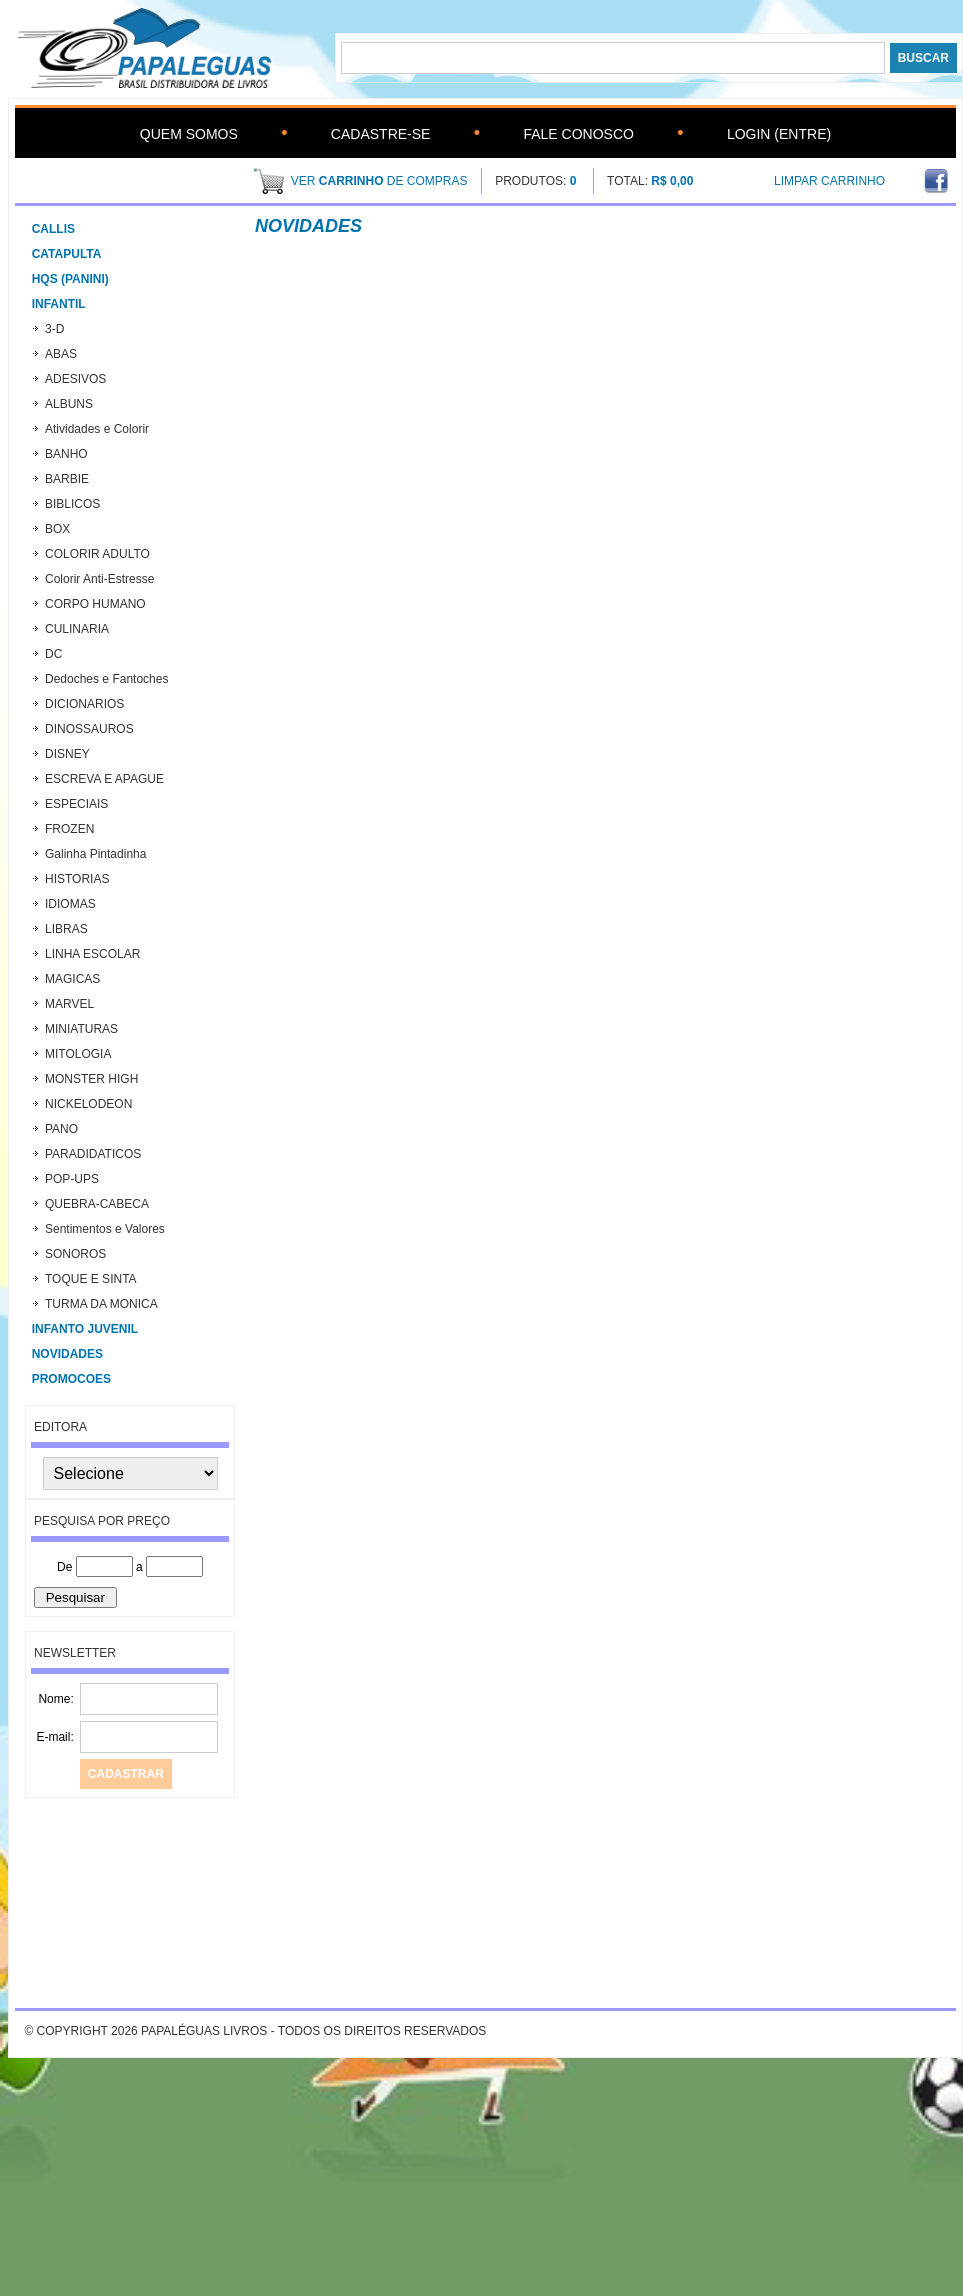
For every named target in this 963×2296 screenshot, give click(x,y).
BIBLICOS (72, 504)
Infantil (59, 304)
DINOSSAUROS (89, 729)
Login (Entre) (779, 134)
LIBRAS (66, 929)
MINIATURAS (81, 1029)
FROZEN (69, 829)
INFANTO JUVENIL (85, 1329)
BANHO (66, 454)
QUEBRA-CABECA (97, 1204)
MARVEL (69, 1004)
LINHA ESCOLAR (92, 954)
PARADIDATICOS (93, 1154)
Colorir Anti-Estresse (99, 579)
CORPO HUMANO (95, 604)
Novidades (67, 1354)
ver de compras (379, 181)
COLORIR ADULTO (97, 554)
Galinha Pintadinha (95, 854)
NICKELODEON (88, 1104)
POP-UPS (72, 1179)
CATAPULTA (67, 254)
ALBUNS (69, 404)
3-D (54, 329)
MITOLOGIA (78, 1054)
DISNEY (67, 754)
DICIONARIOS (84, 704)
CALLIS (53, 229)
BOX (57, 529)
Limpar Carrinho (829, 181)
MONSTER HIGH (91, 1079)
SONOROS (75, 1254)
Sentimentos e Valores (105, 1229)
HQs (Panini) (70, 279)
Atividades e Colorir (97, 429)
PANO (61, 1129)
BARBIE (67, 479)
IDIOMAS (70, 904)
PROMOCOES (71, 1379)
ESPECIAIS (76, 804)
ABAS (61, 354)
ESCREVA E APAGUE (104, 779)
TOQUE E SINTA (91, 1279)
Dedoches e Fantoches (106, 679)
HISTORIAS (77, 879)
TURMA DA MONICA (101, 1304)
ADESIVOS (75, 379)
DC (53, 654)
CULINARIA (77, 629)
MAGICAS (72, 979)
